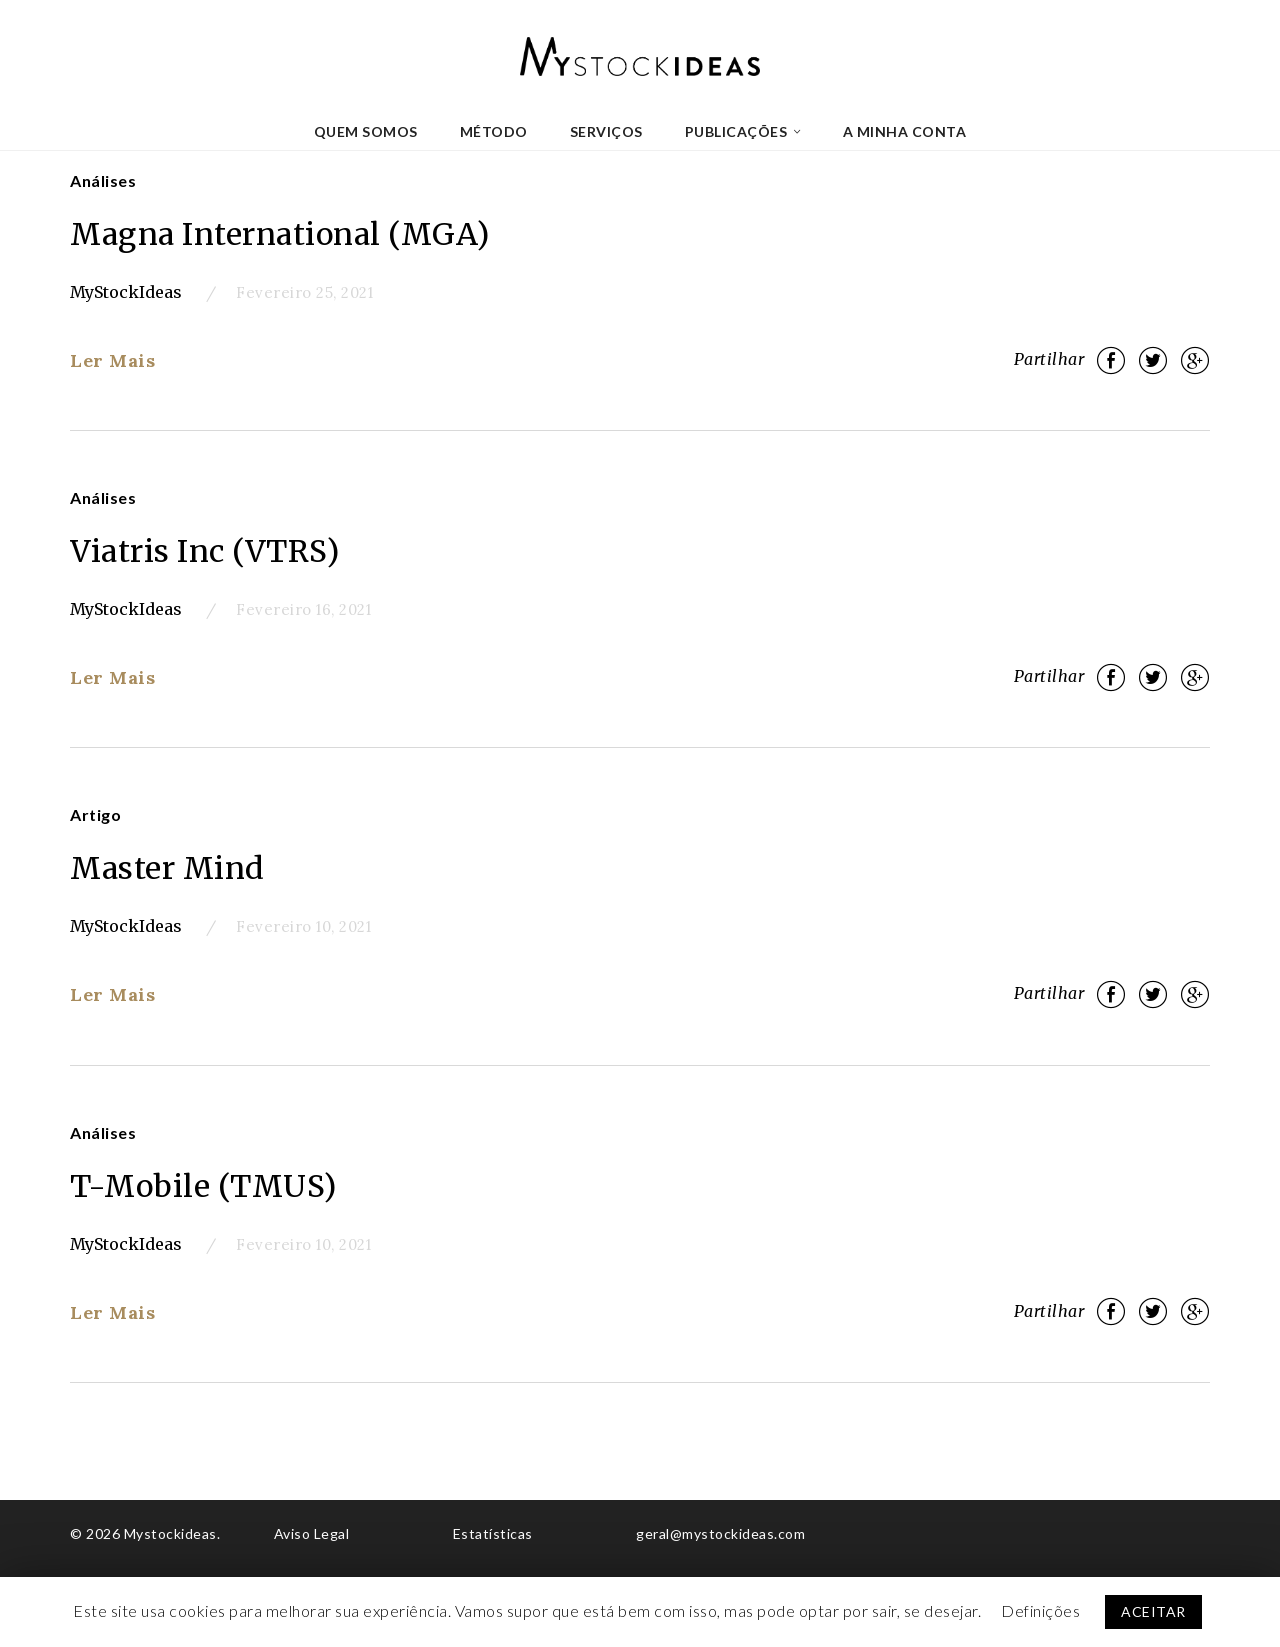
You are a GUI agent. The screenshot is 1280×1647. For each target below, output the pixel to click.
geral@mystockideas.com (720, 1533)
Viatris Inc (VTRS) (204, 551)
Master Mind (167, 868)
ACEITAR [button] (1153, 1611)
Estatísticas (493, 1533)
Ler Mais (112, 360)
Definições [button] (1040, 1610)
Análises (103, 180)
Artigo (95, 814)
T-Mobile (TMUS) (203, 1186)
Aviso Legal (312, 1533)
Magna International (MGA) (280, 234)
